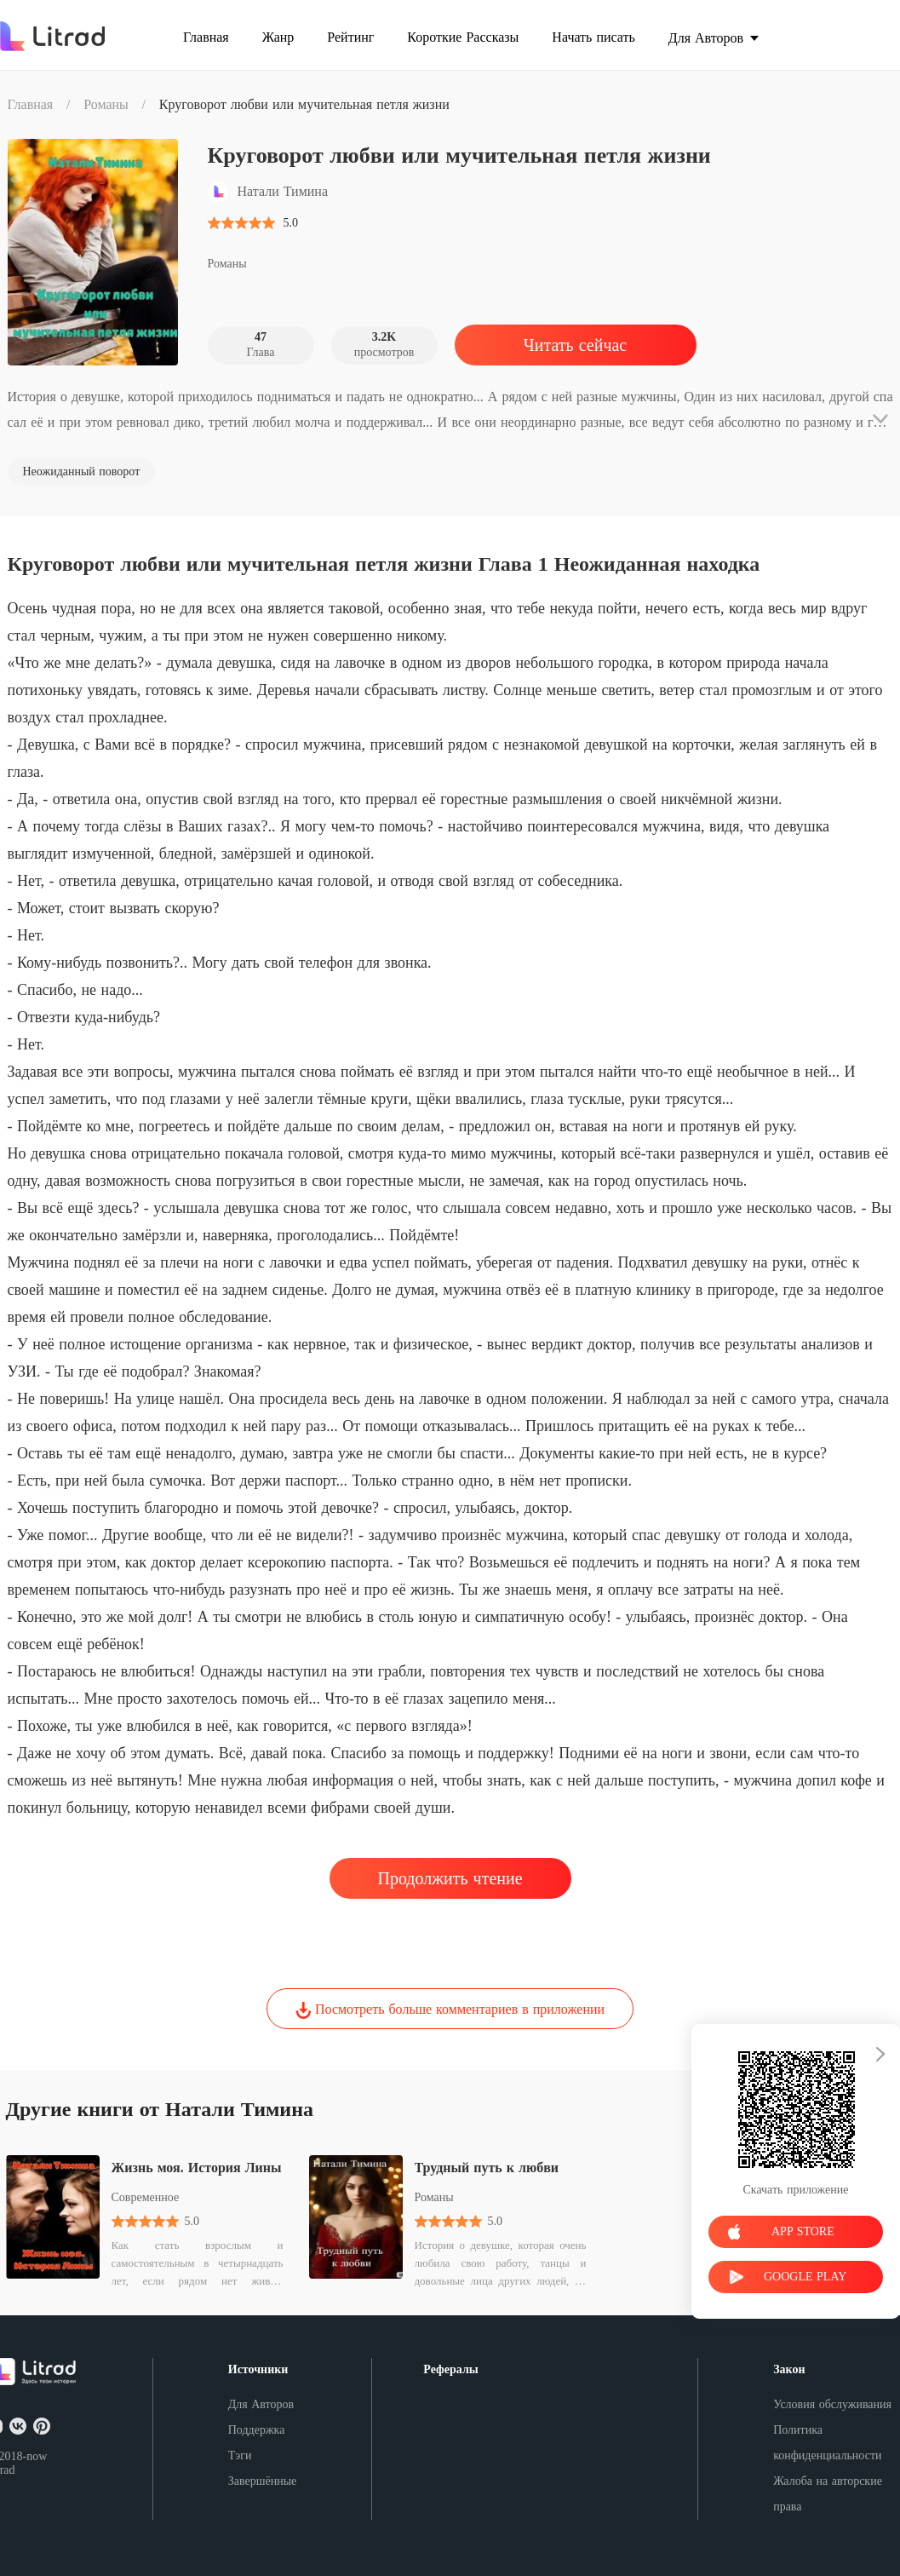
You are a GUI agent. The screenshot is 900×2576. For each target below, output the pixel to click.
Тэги (240, 2455)
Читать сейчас (575, 345)
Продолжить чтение (449, 1878)
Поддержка (256, 2430)
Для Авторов (261, 2404)
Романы (106, 104)
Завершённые (262, 2481)
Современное (146, 2197)
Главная (31, 104)
